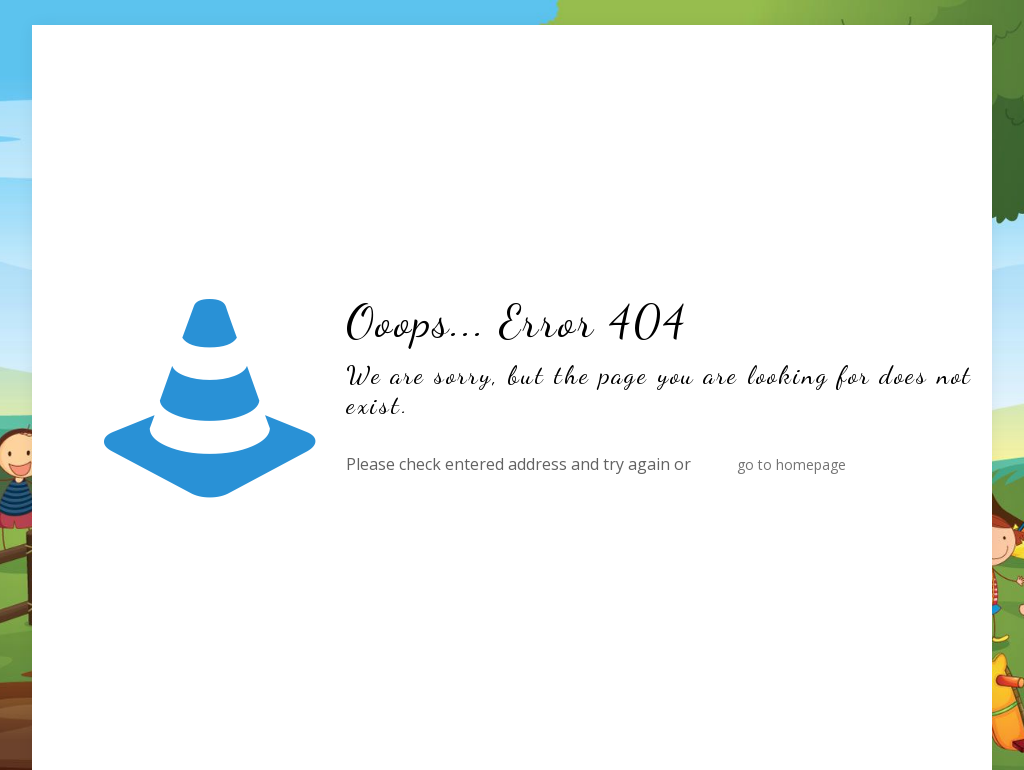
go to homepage (791, 464)
